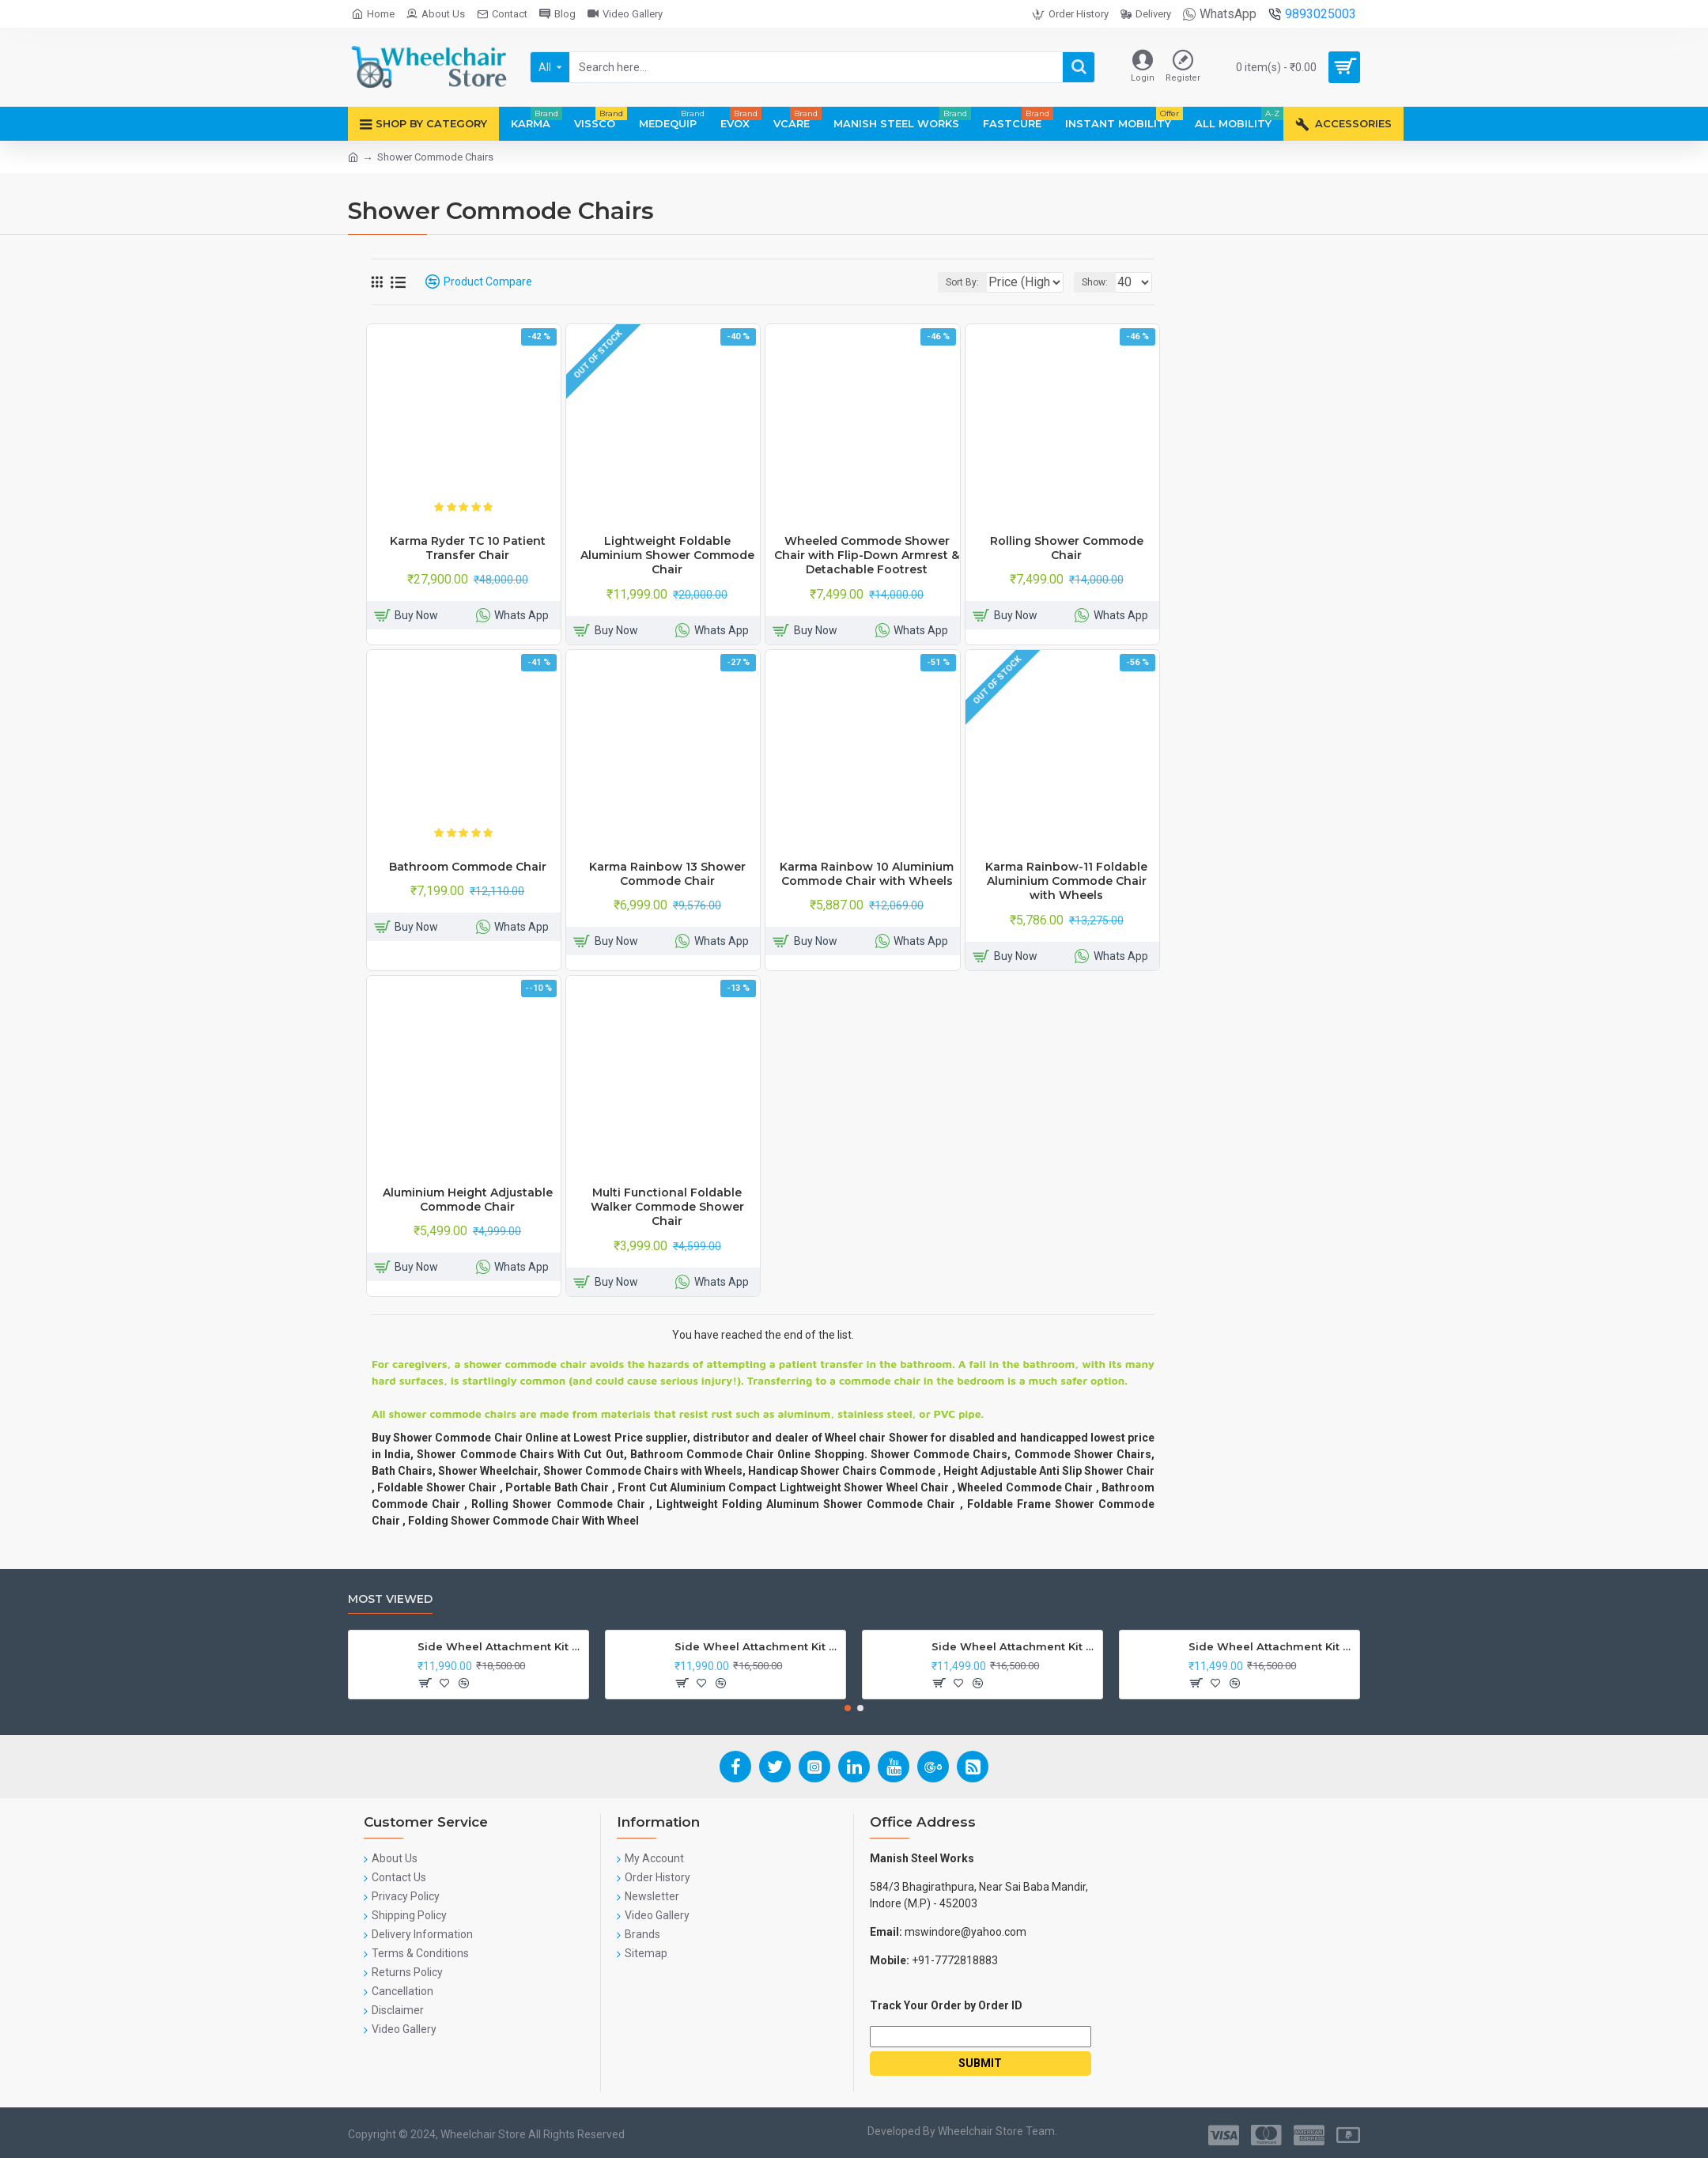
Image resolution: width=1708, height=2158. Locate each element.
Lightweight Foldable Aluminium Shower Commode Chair (667, 555)
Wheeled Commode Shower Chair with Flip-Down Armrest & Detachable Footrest (866, 555)
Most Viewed (390, 1599)
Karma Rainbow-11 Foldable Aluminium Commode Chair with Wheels (1066, 881)
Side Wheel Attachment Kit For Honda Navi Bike (757, 1646)
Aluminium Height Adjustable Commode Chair (468, 1199)
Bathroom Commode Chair (467, 867)
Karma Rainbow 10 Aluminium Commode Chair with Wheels (867, 874)
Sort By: (950, 282)
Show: (1099, 282)
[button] (848, 1708)
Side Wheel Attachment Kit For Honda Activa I (1271, 1646)
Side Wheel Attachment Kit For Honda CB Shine (500, 1646)
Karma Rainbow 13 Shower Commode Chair (667, 874)
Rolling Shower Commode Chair (1066, 548)
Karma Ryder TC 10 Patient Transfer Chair (468, 548)
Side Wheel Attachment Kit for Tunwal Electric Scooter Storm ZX (1014, 1646)
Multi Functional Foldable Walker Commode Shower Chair (667, 1206)
